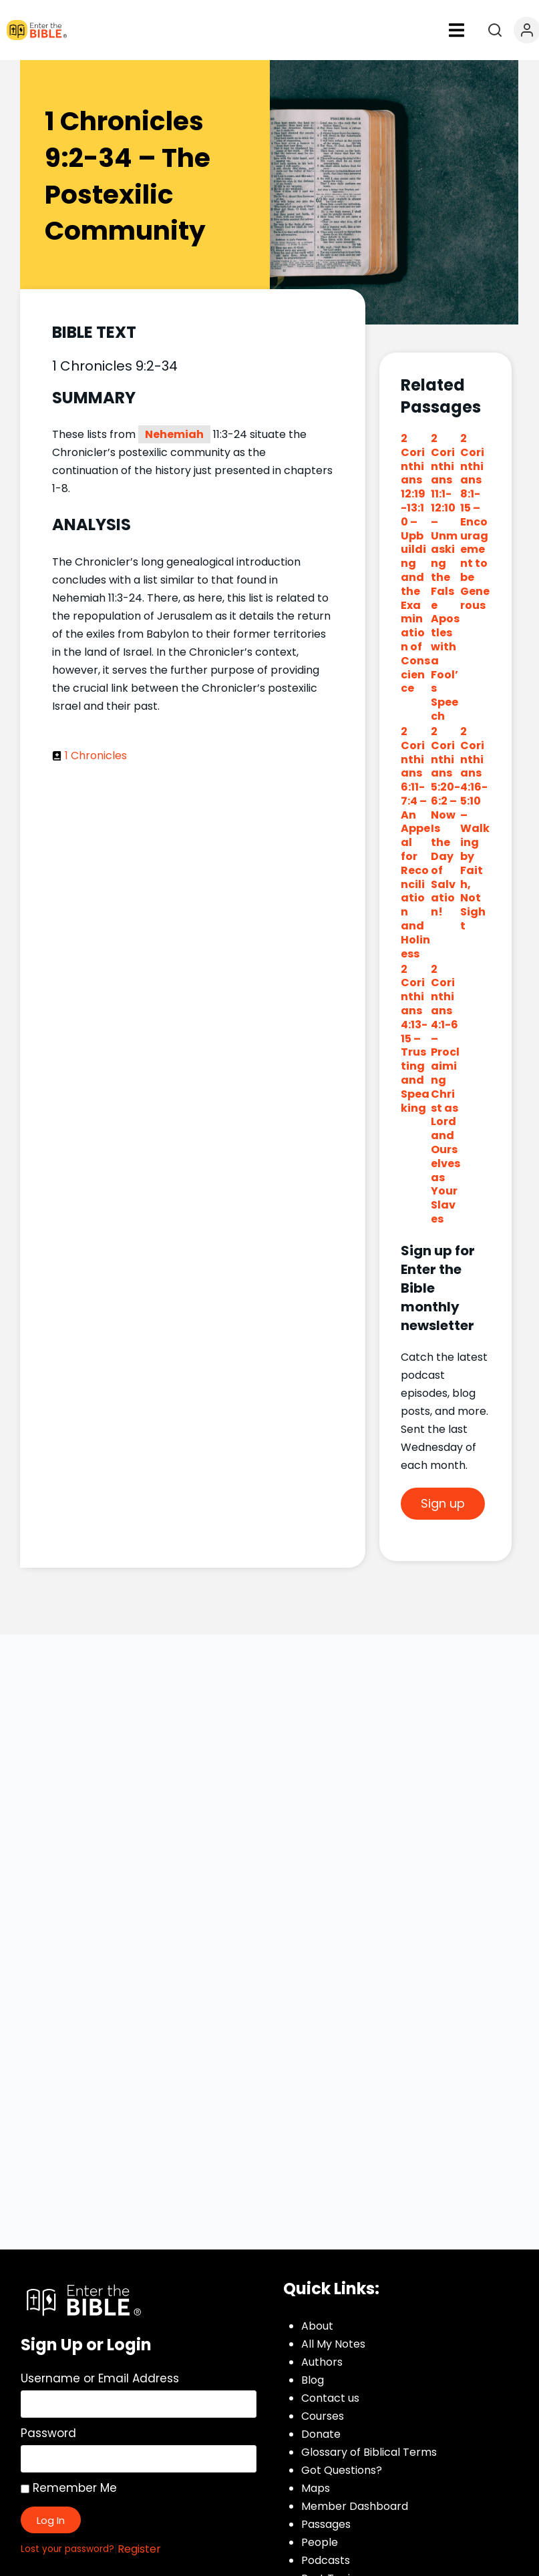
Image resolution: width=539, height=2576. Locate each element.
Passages (326, 2524)
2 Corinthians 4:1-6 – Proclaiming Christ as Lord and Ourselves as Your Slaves (445, 1094)
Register (139, 2549)
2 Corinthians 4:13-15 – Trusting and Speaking (415, 1038)
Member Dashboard (354, 2506)
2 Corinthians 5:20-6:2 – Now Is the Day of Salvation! (445, 821)
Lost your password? (67, 2549)
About (317, 2326)
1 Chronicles (96, 755)
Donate (321, 2434)
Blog (312, 2380)
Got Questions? (341, 2470)
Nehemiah (174, 434)
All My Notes (333, 2344)
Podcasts (325, 2560)
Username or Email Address (100, 2378)
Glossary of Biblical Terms (369, 2452)
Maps (315, 2488)
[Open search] (495, 30)
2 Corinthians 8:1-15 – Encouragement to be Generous (475, 522)
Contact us (330, 2398)
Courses (322, 2416)
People (319, 2542)
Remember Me (69, 2488)
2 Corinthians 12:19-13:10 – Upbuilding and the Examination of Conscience (415, 563)
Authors (322, 2362)
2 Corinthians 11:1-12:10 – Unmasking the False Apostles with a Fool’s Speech (445, 577)
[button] (456, 30)
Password (48, 2433)
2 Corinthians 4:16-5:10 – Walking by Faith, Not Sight (475, 828)
